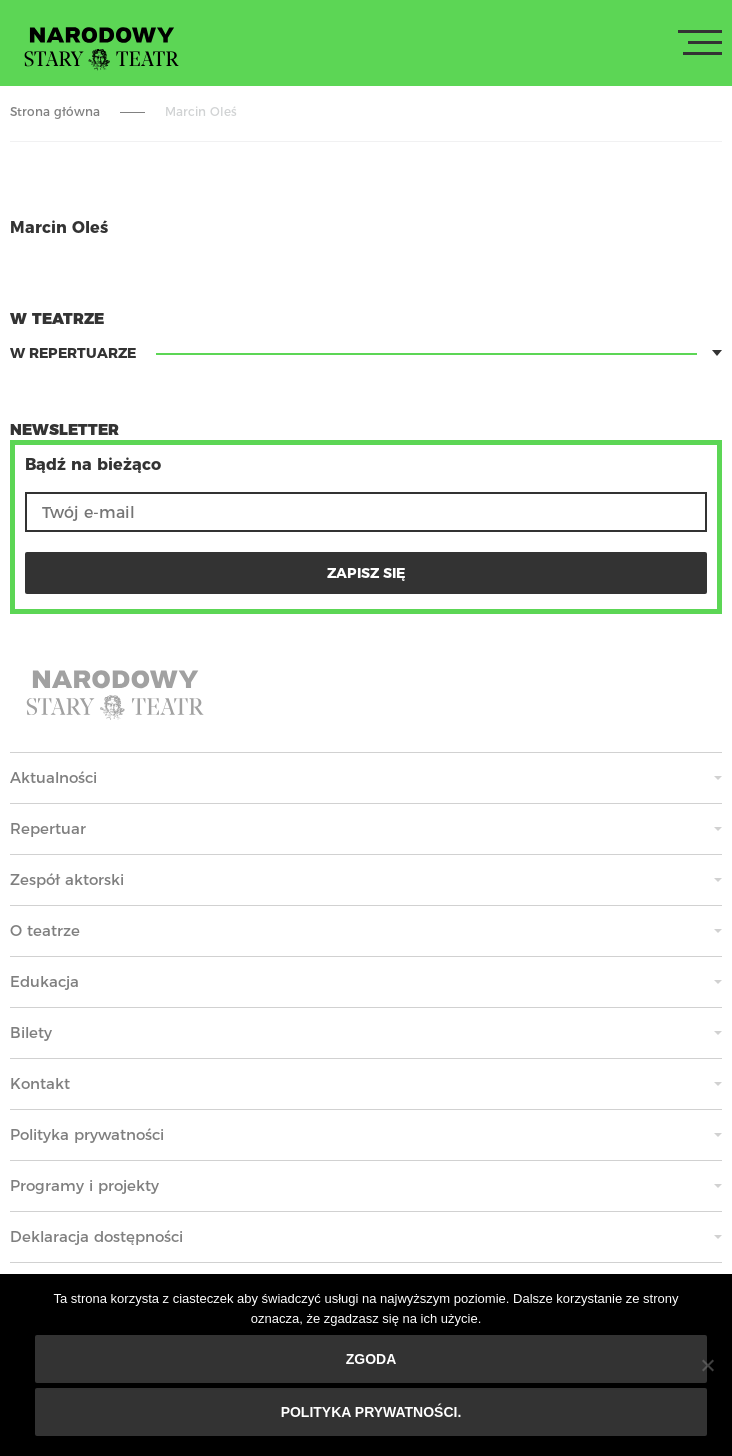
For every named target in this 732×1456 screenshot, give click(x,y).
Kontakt (40, 1083)
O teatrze (45, 930)
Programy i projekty (84, 1185)
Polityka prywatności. (371, 1412)
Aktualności (53, 777)
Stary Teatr (101, 47)
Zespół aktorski (67, 879)
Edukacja (44, 981)
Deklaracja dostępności (96, 1236)
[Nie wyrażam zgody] (707, 1365)
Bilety (31, 1032)
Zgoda (371, 1359)
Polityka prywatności (87, 1134)
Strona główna (55, 111)
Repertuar (48, 828)
